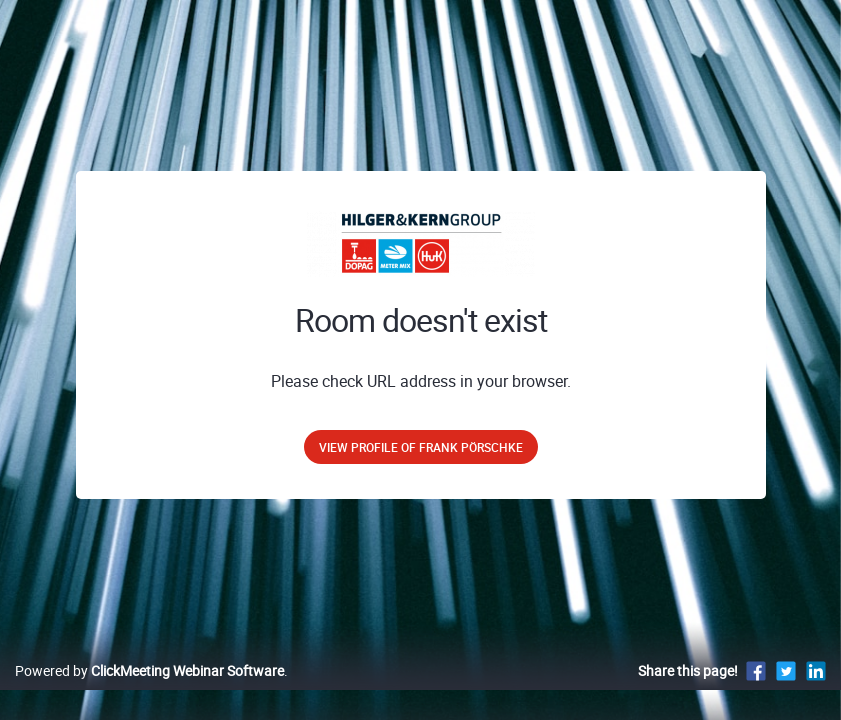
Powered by (149, 691)
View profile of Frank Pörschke (421, 447)
